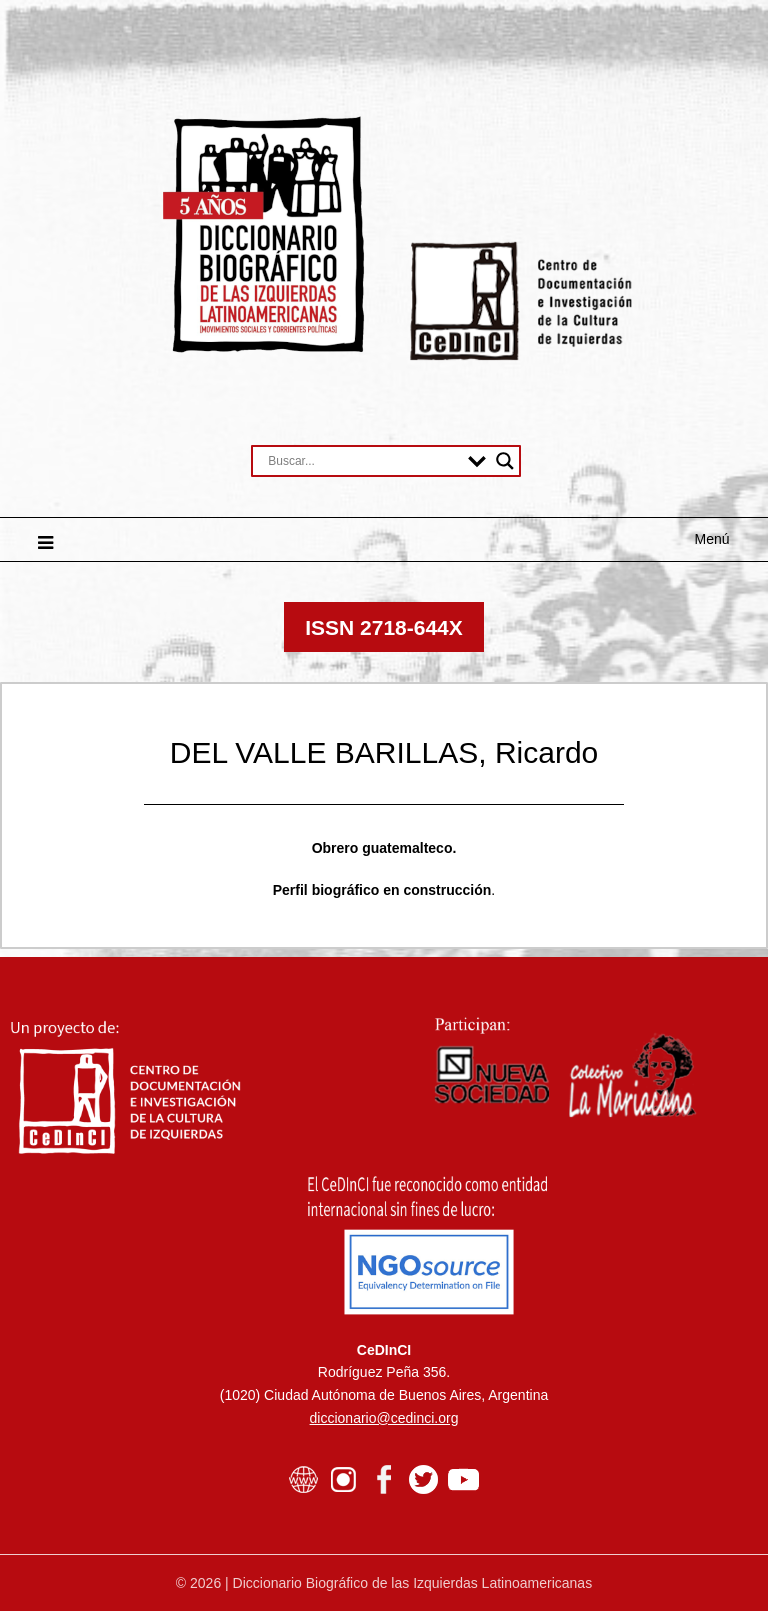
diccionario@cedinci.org (384, 1418)
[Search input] (363, 461)
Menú (712, 539)
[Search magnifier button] (505, 461)
